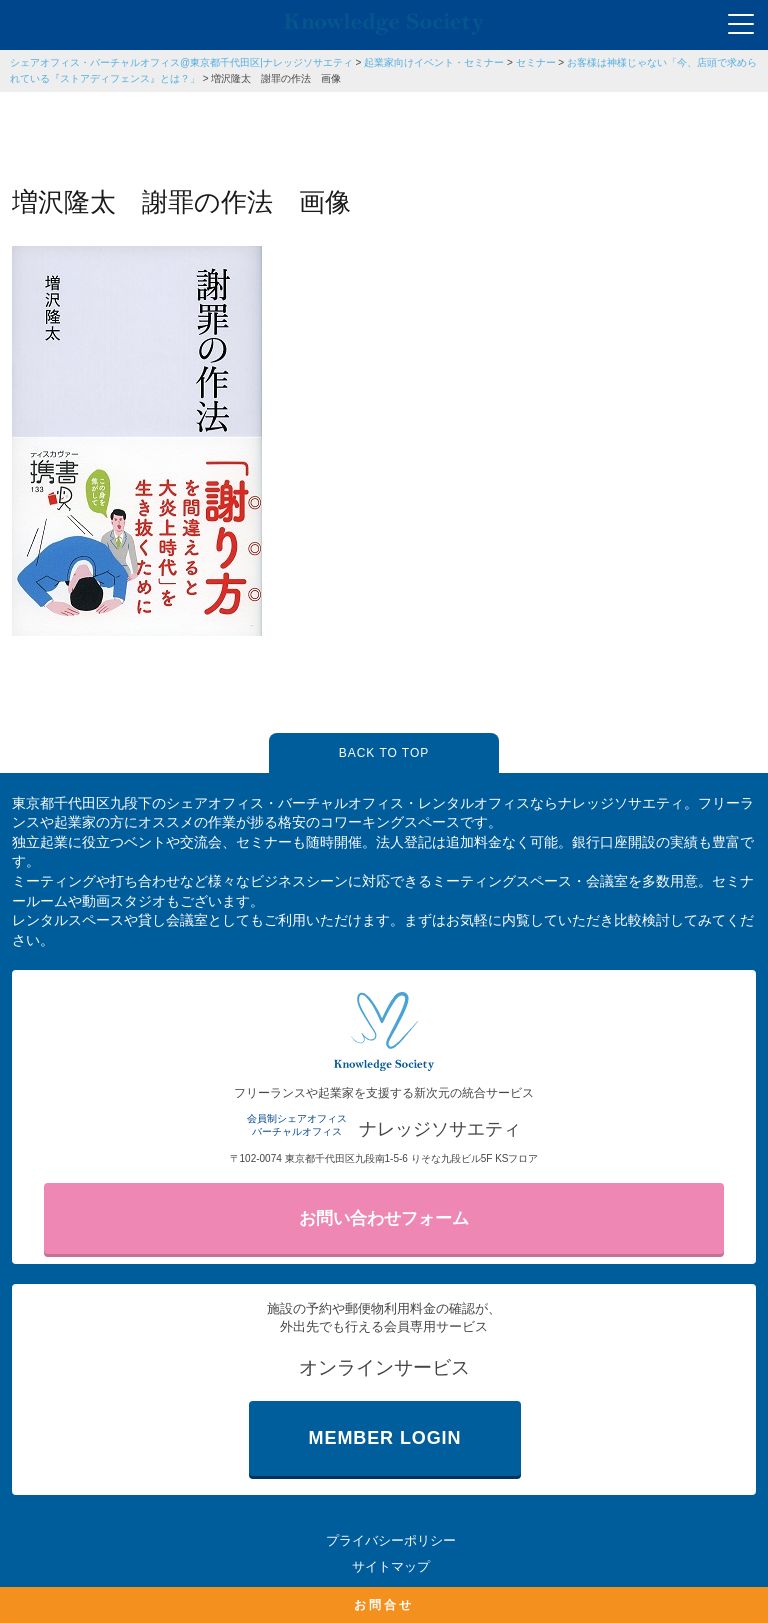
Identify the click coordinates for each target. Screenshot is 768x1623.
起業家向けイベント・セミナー (434, 62)
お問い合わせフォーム (384, 1218)
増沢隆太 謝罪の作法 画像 (276, 78)
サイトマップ (391, 1566)
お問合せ (384, 1605)
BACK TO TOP (384, 753)
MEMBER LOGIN (385, 1438)
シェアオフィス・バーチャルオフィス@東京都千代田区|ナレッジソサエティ (181, 62)
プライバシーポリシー (391, 1540)
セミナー (536, 62)
